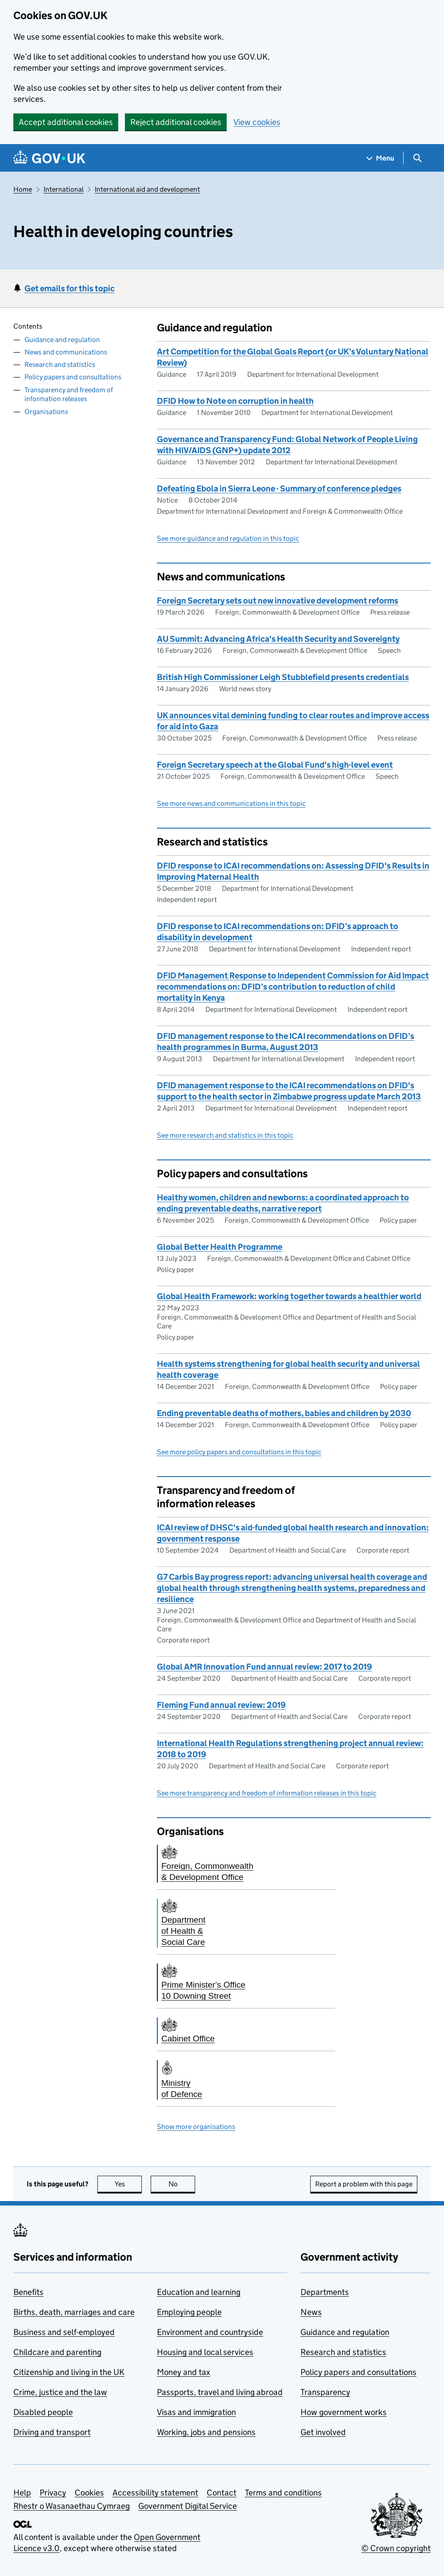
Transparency (325, 2392)
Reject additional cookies (175, 122)
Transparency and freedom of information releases (68, 394)
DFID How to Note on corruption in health (235, 401)
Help (22, 2492)
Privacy (53, 2492)
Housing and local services (205, 2352)
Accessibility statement (155, 2492)
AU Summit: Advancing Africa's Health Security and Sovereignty (278, 639)
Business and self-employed (64, 2332)
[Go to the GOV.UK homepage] (49, 158)
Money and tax (183, 2372)
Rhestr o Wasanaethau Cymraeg (71, 2506)
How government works (343, 2412)
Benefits (28, 2292)
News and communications (65, 352)
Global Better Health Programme (219, 1247)
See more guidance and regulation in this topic (228, 538)
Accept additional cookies (66, 122)
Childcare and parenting (57, 2352)
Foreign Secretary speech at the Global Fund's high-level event (275, 765)
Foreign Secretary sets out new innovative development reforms (277, 601)
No (182, 2184)
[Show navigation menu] (380, 158)
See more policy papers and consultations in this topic (239, 1452)
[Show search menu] (417, 158)
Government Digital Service (187, 2506)
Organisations (46, 411)
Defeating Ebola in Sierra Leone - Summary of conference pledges (279, 488)
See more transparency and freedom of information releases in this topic (266, 1793)
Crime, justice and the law (60, 2392)
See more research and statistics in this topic (225, 1135)
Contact (221, 2492)
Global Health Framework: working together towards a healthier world (289, 1296)
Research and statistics (59, 364)
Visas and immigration (196, 2412)
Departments (324, 2292)
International (64, 189)
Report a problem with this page (363, 2184)
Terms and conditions (283, 2492)
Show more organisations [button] (196, 2126)
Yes (128, 2184)
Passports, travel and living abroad (220, 2392)
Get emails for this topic (69, 288)
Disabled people (43, 2412)
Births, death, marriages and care (74, 2312)
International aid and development (147, 189)
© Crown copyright (396, 2548)
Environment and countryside (210, 2332)
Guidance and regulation (62, 339)
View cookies (256, 122)
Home (22, 189)
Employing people (189, 2312)
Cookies (89, 2492)
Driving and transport (52, 2432)
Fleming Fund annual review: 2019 (221, 1705)
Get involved (323, 2432)
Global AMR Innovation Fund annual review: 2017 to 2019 (264, 1667)
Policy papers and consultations (72, 377)
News (311, 2312)
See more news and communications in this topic (231, 803)
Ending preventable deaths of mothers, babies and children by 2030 (284, 1413)
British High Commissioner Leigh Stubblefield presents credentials (283, 677)
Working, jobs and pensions (206, 2432)
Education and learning (198, 2292)
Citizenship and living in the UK (68, 2372)
